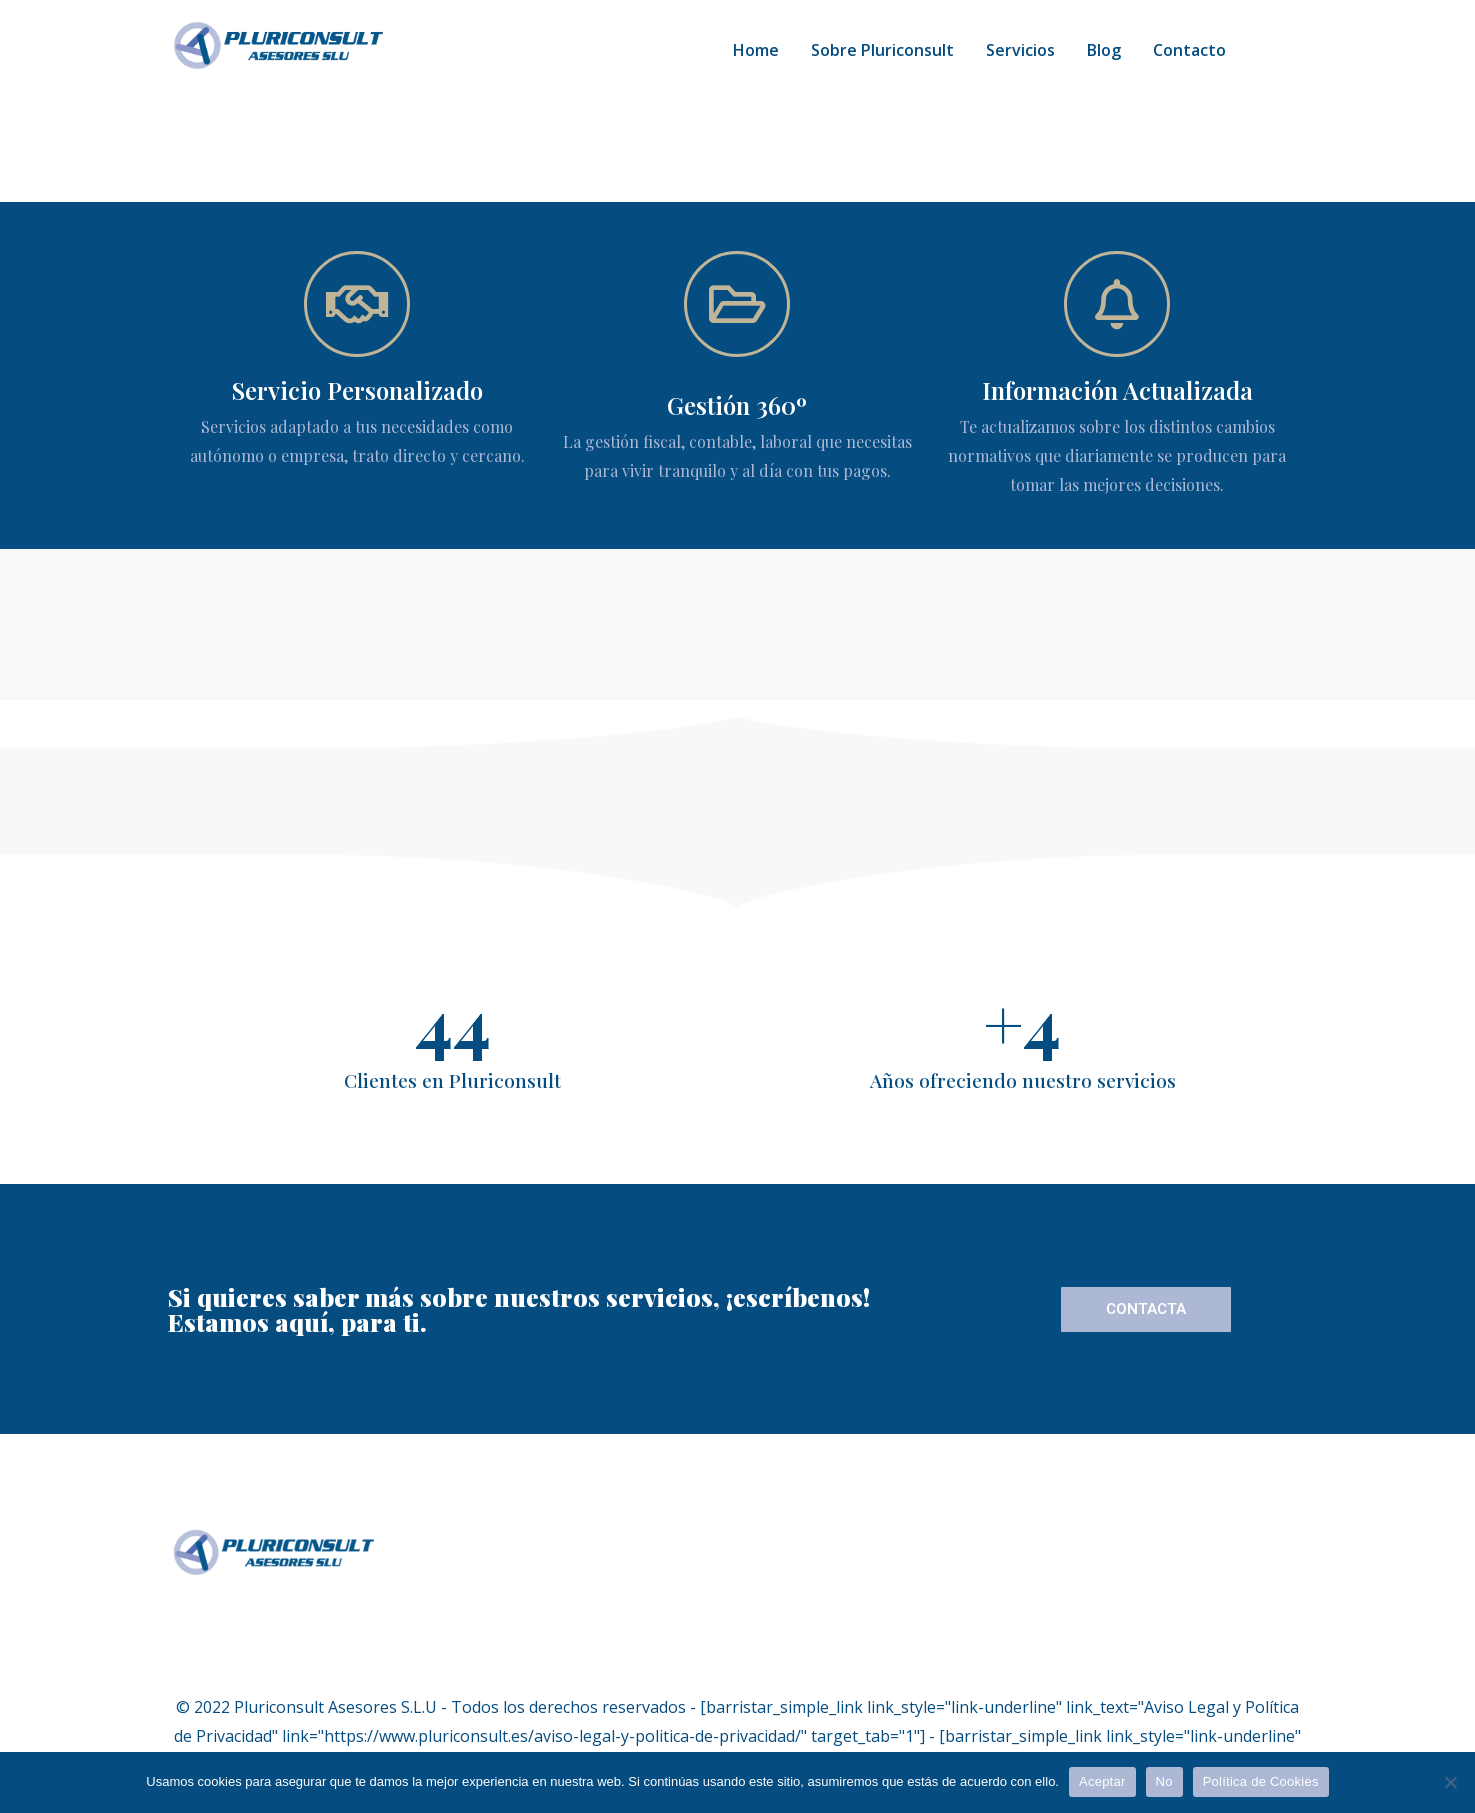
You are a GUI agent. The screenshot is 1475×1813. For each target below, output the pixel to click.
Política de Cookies (1261, 1781)
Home (756, 50)
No (1164, 1781)
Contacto (1189, 50)
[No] (1450, 1782)
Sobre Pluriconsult (882, 50)
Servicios (1020, 50)
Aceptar (1102, 1781)
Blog (1104, 50)
